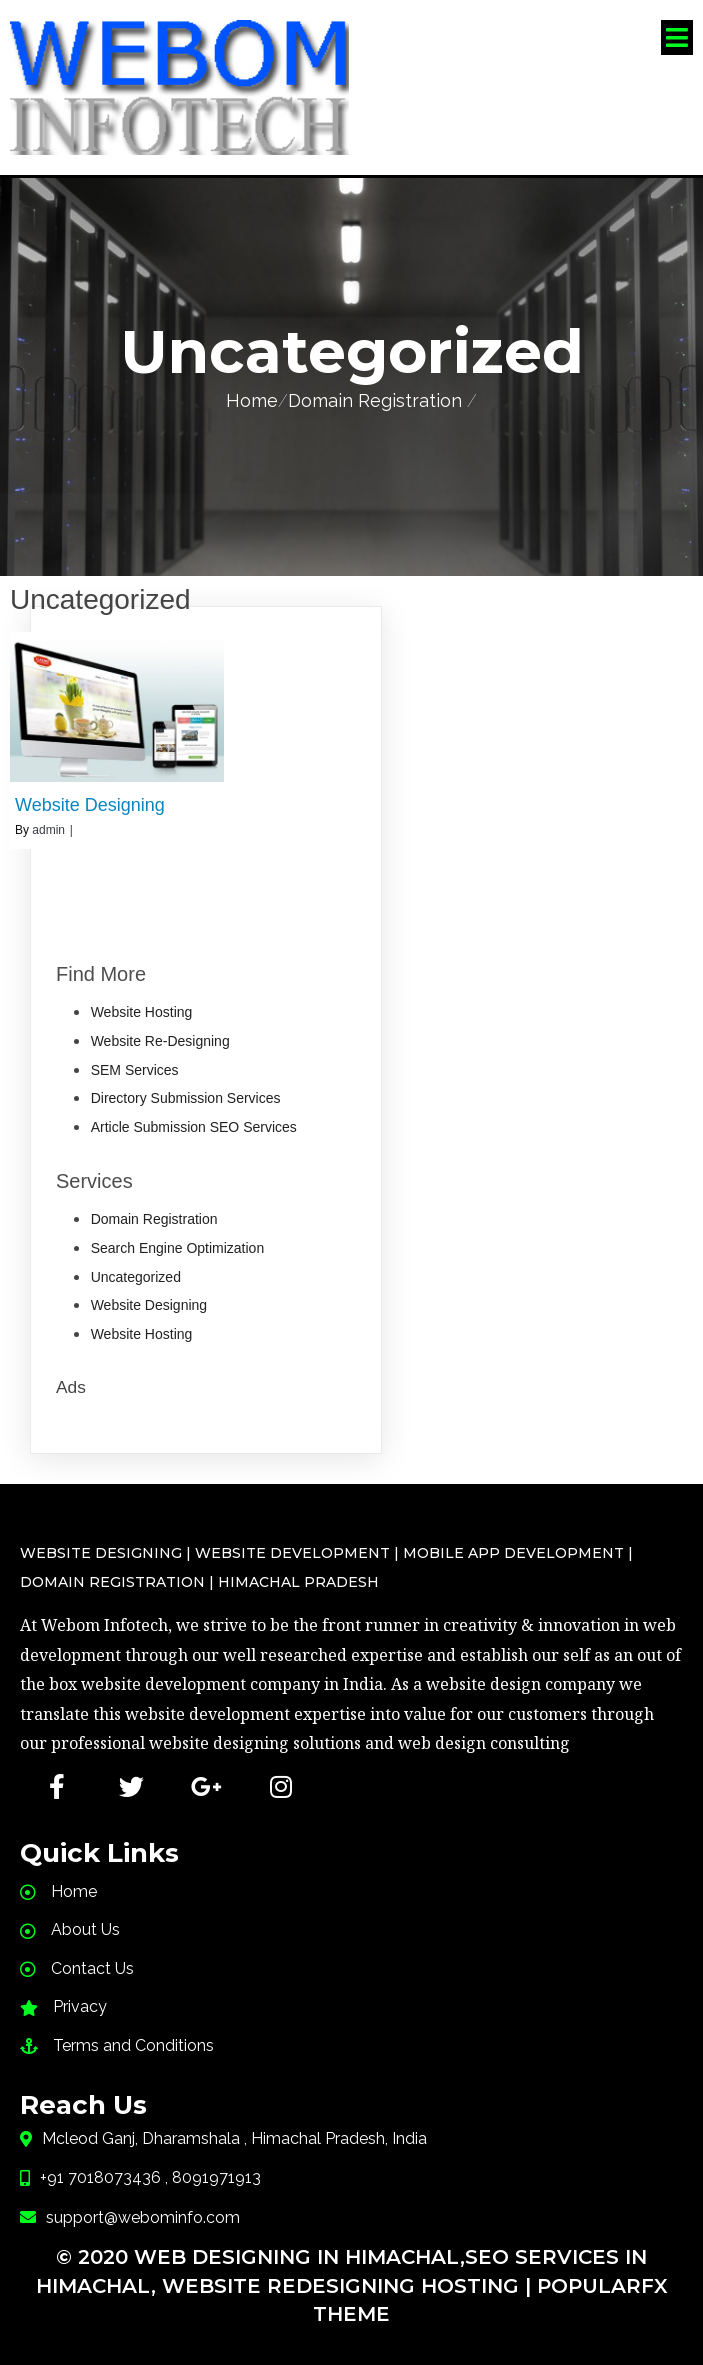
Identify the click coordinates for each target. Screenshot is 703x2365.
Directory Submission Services (186, 1095)
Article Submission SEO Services (194, 1124)
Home (252, 397)
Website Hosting (142, 1010)
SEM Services (135, 1067)
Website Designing (149, 1302)
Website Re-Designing (160, 1038)
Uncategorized (136, 1274)
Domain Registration (375, 397)
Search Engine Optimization (178, 1245)
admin (48, 827)
